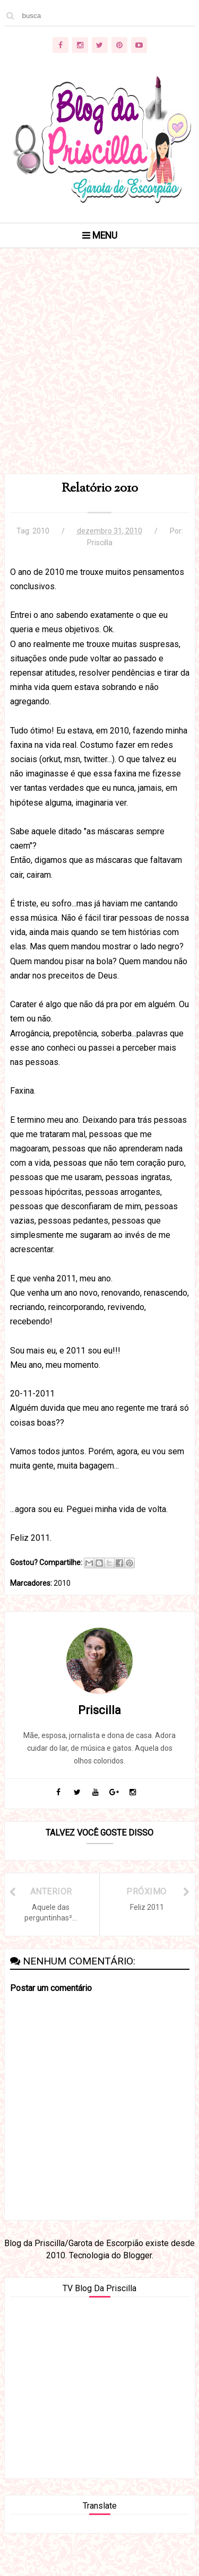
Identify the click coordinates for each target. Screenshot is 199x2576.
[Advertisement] (99, 374)
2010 (40, 531)
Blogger (137, 2255)
